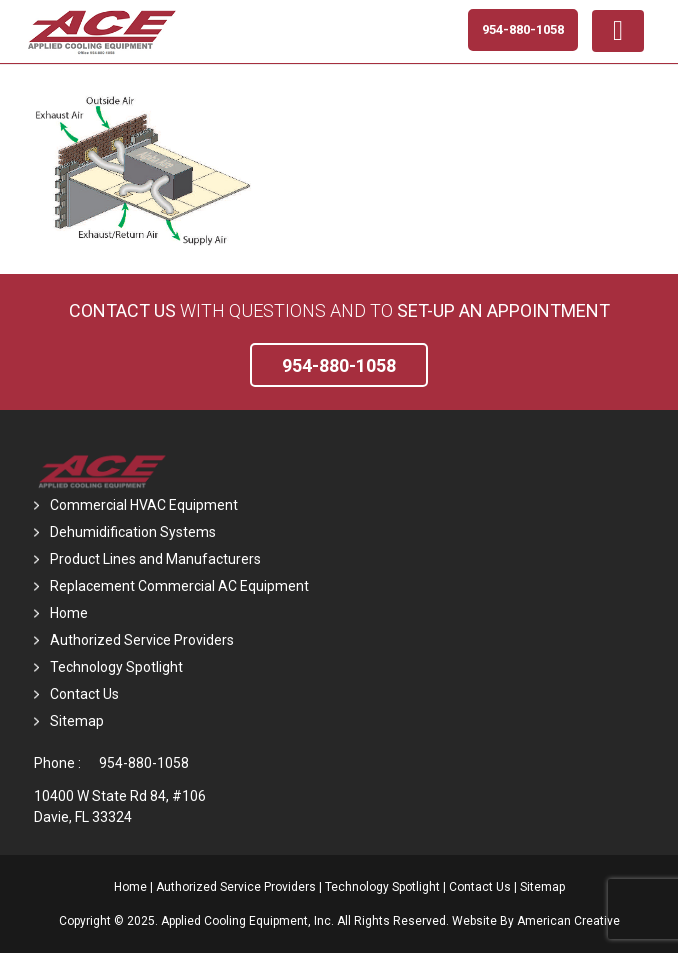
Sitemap (77, 721)
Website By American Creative (536, 921)
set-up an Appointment (503, 310)
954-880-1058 (144, 763)
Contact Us (122, 310)
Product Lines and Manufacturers (155, 559)
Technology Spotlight (116, 667)
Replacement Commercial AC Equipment (179, 586)
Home (69, 613)
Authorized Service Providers (142, 640)
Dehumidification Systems (133, 532)
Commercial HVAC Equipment (144, 505)
